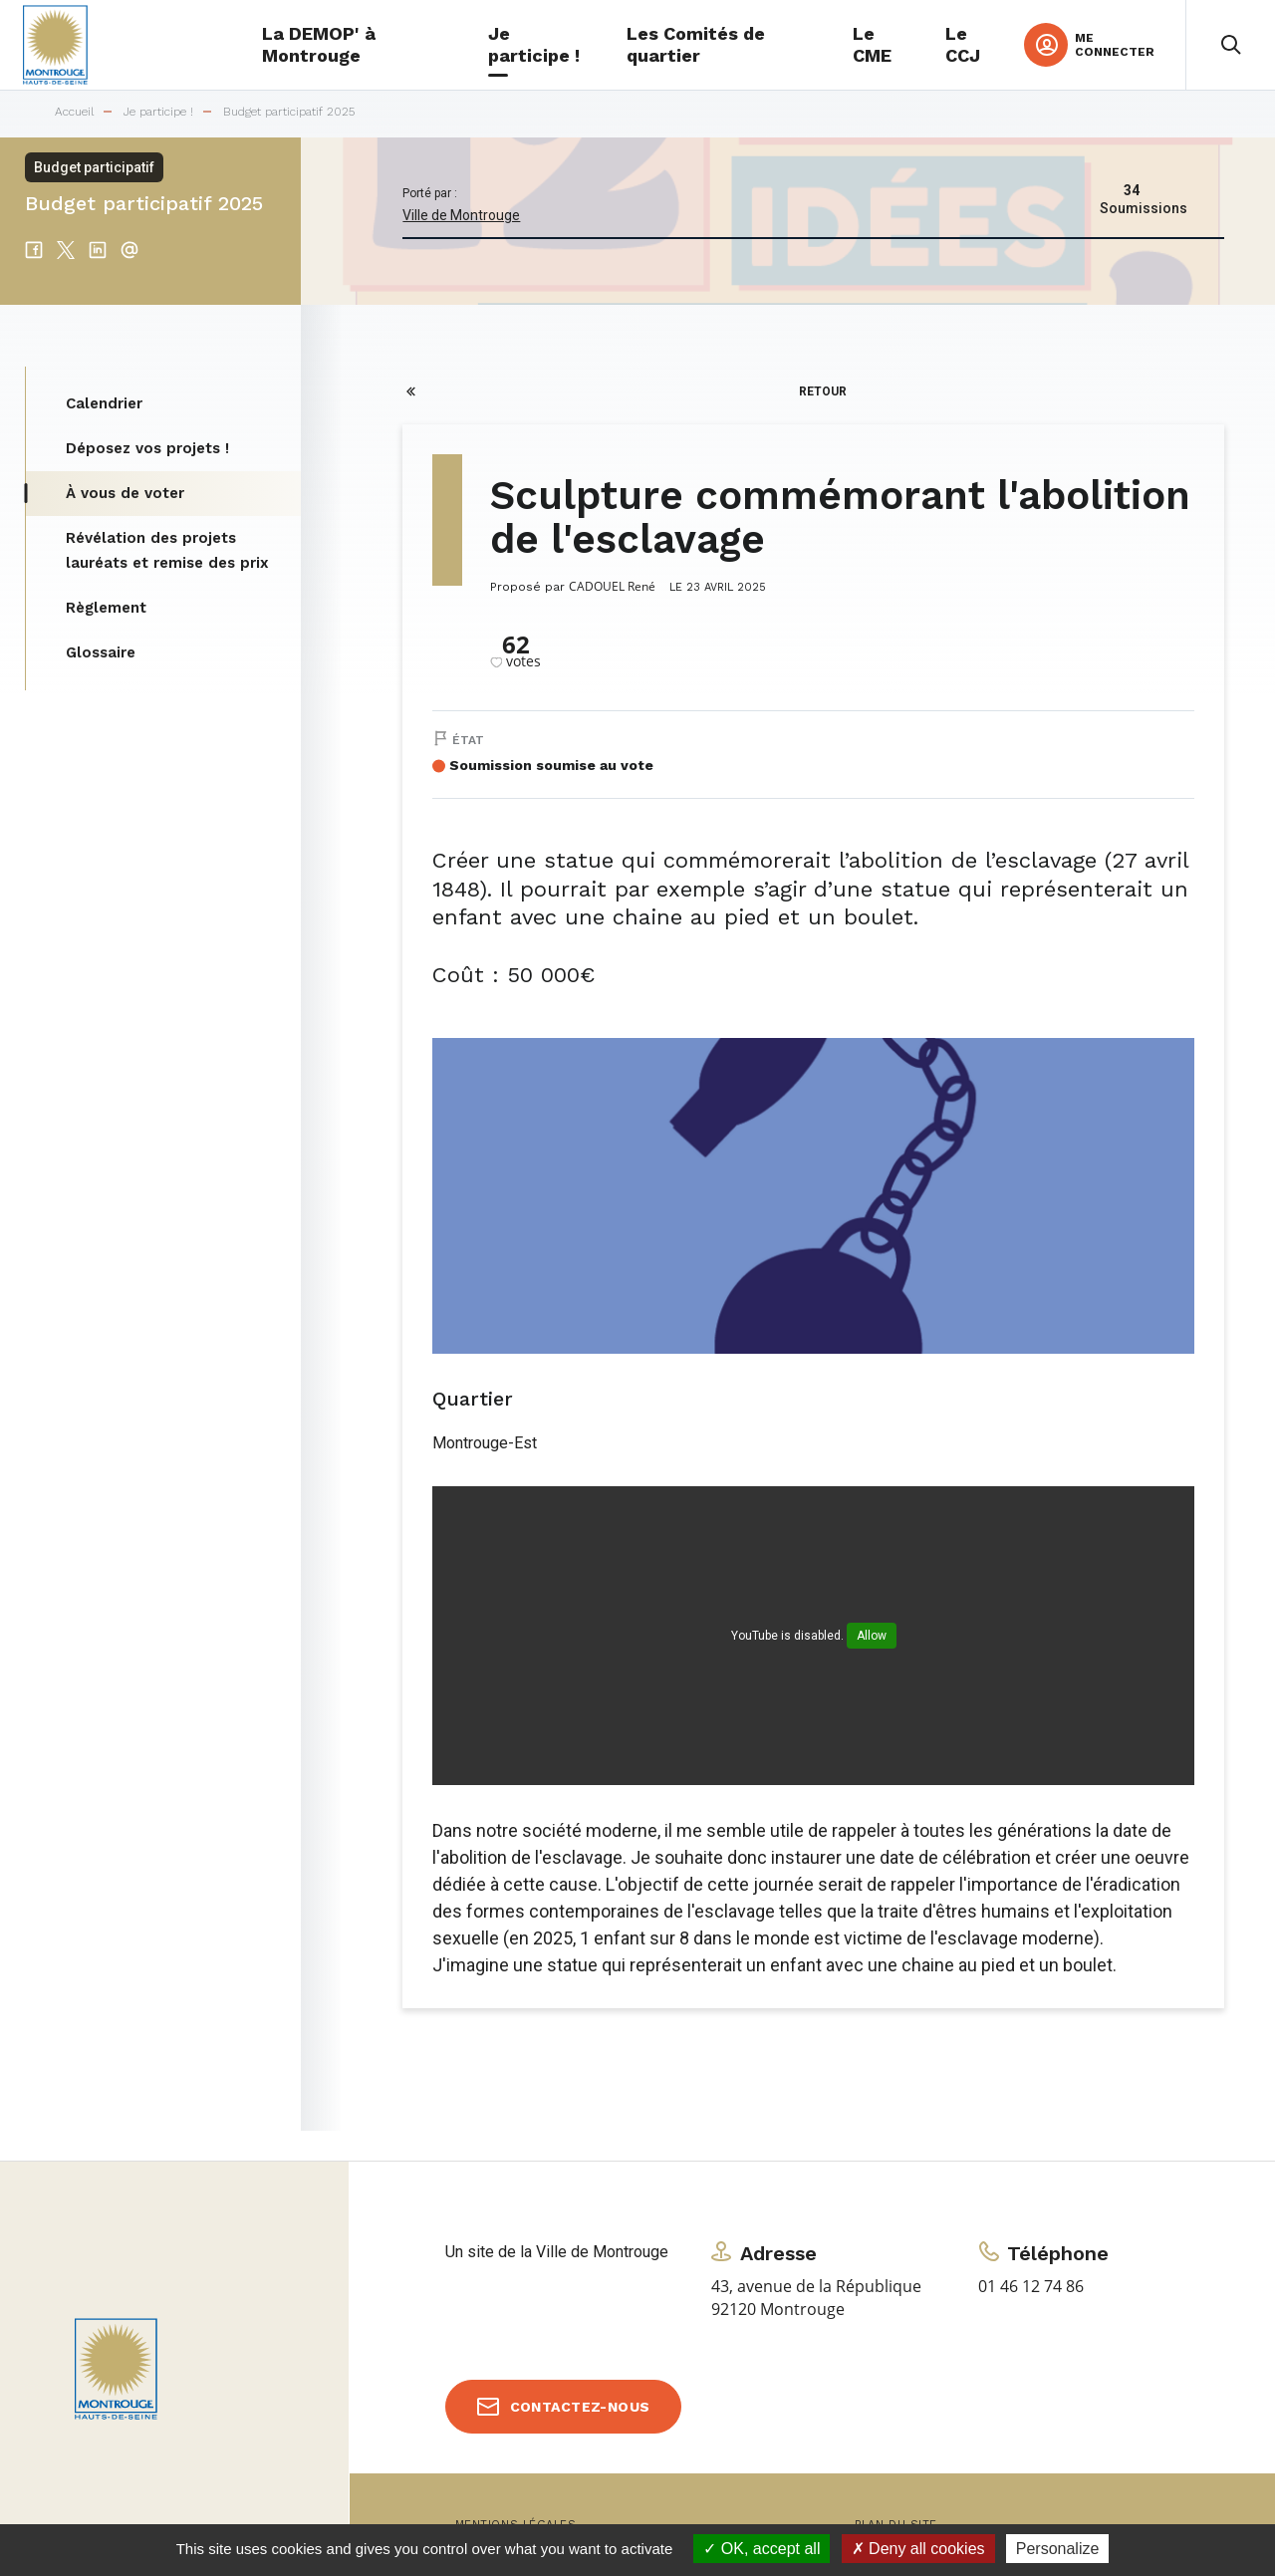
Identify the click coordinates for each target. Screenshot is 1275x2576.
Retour (823, 391)
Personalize (1058, 2548)
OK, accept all (761, 2548)
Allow (872, 1636)
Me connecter (1114, 45)
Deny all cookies (918, 2548)
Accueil (74, 112)
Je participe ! (158, 112)
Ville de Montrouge (461, 215)
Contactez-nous (580, 2407)
